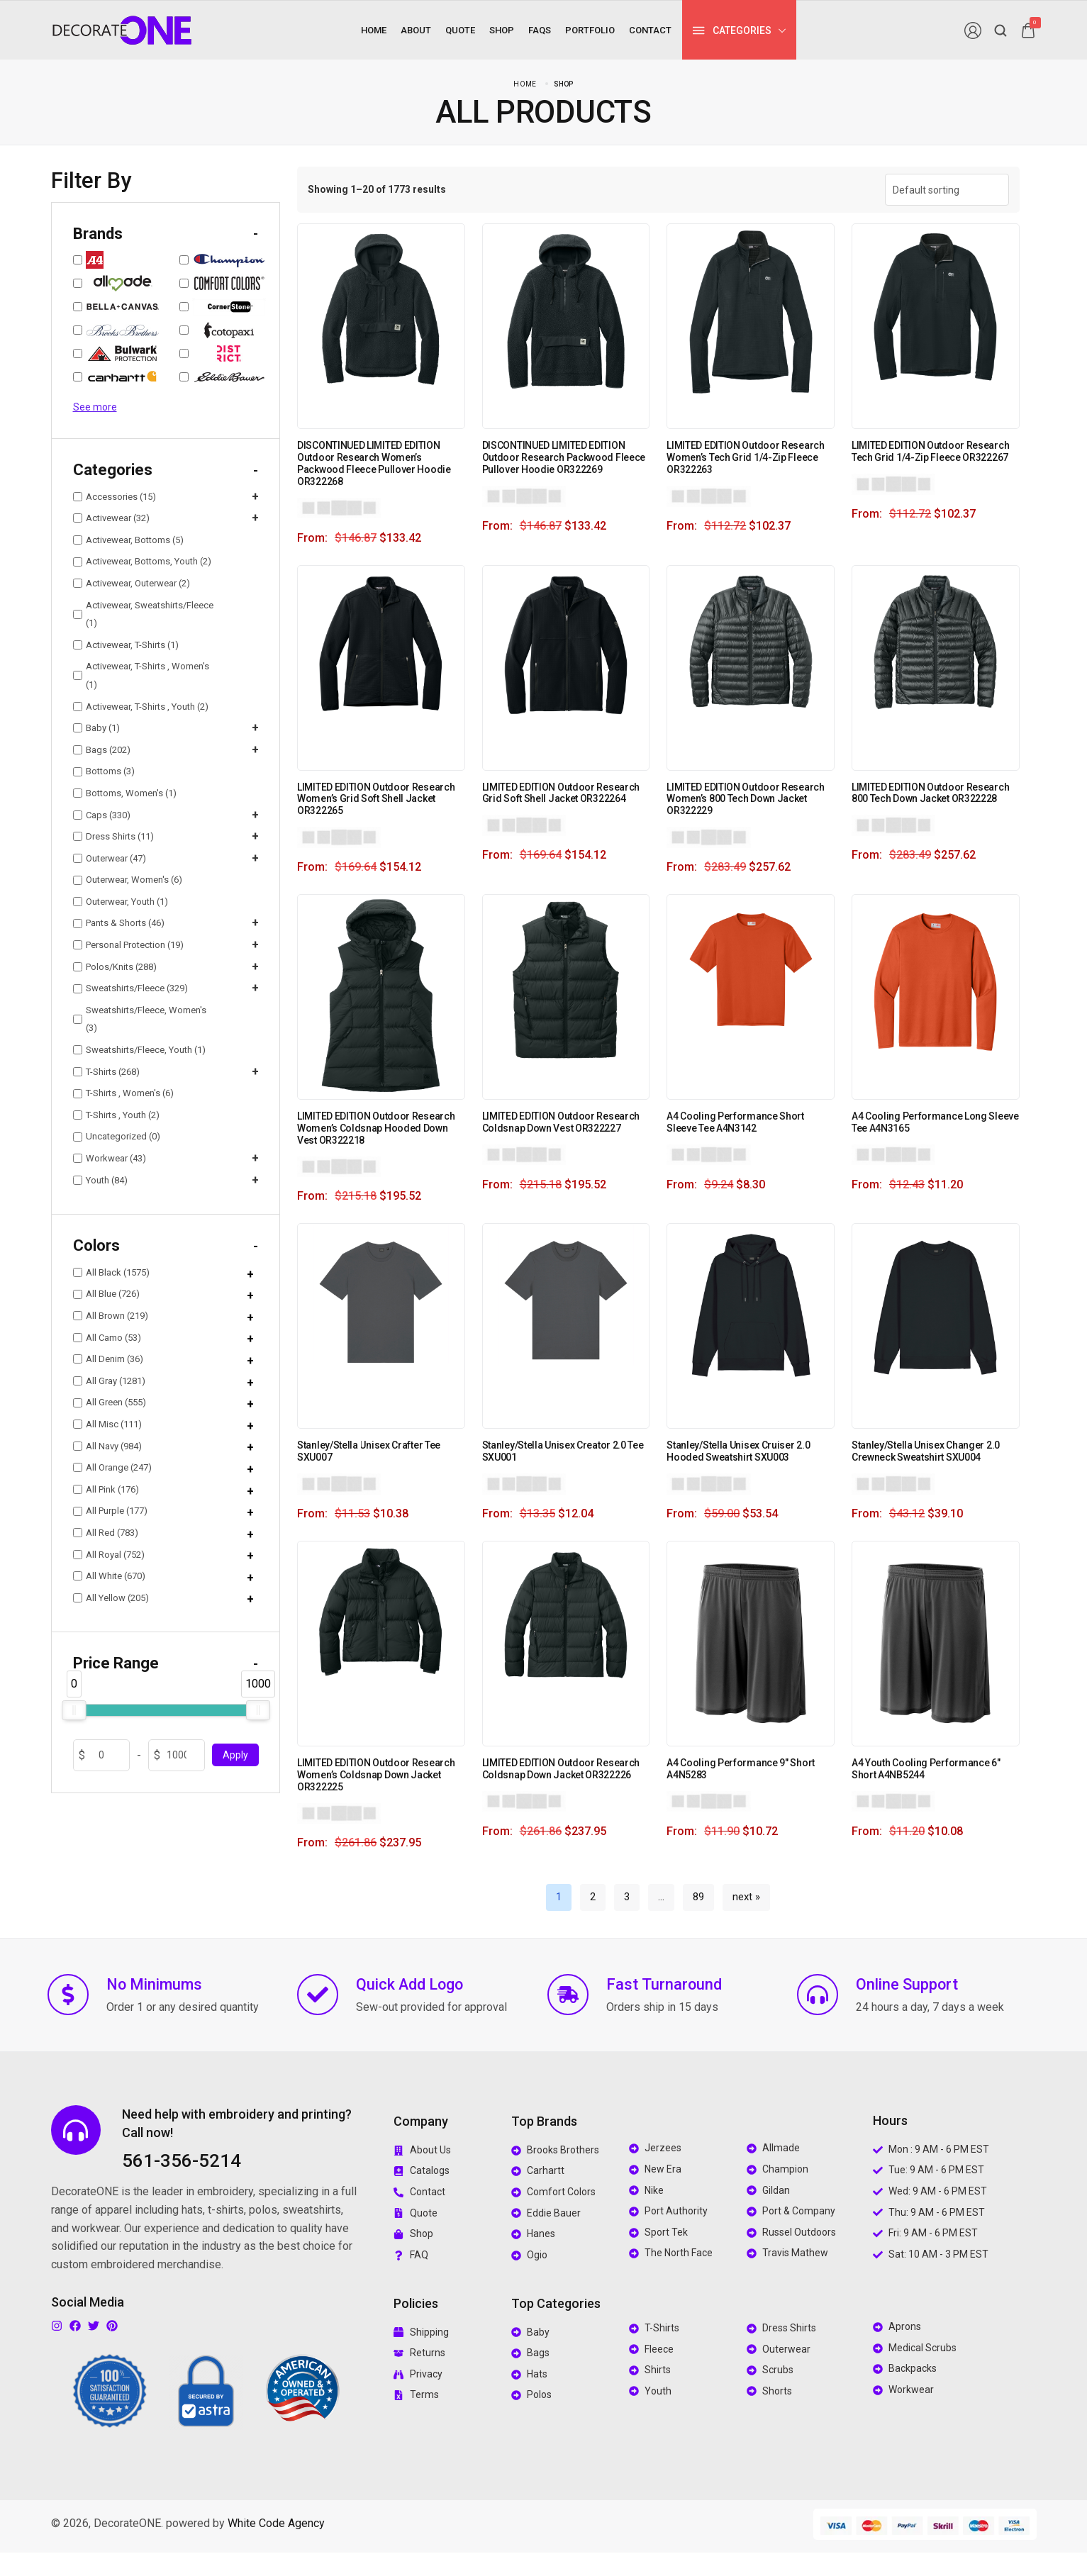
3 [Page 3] (627, 1896)
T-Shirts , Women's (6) (123, 1093)
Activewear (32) (111, 518)
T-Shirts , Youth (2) (116, 1115)
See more (95, 407)
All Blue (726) (106, 1293)
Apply (235, 1755)
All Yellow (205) (111, 1598)
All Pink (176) (106, 1489)
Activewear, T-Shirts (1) (126, 645)
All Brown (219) (110, 1315)
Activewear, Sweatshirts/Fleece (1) (143, 614)
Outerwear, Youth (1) (120, 901)
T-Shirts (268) (106, 1071)
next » (746, 1896)
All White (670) (109, 1576)
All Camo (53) (107, 1337)
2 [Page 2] (593, 1896)
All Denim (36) (108, 1359)
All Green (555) (109, 1402)
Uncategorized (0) (116, 1136)
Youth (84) (100, 1180)
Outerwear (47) (109, 858)
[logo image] (122, 29)
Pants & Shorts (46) (119, 923)
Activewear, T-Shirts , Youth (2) (140, 706)
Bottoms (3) (104, 771)
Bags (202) (101, 750)
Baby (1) (96, 728)
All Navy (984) (107, 1446)
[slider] (74, 1710)
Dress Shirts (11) (113, 836)
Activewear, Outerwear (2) (131, 583)
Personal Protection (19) (128, 944)
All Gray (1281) (109, 1381)
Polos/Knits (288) (115, 966)
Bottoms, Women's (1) (125, 793)
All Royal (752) (109, 1554)
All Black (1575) (111, 1272)
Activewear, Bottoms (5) (128, 540)
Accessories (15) (114, 496)
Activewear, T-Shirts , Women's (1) (141, 675)
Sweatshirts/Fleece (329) (130, 988)
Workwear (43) (109, 1158)
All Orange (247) (112, 1467)
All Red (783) (105, 1532)
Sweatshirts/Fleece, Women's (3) (139, 1019)
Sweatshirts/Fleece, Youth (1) (139, 1049)
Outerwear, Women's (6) (127, 879)
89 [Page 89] (698, 1896)
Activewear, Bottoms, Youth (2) (142, 561)
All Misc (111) (107, 1424)
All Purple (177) (110, 1510)
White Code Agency (276, 2523)
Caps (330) (101, 815)
